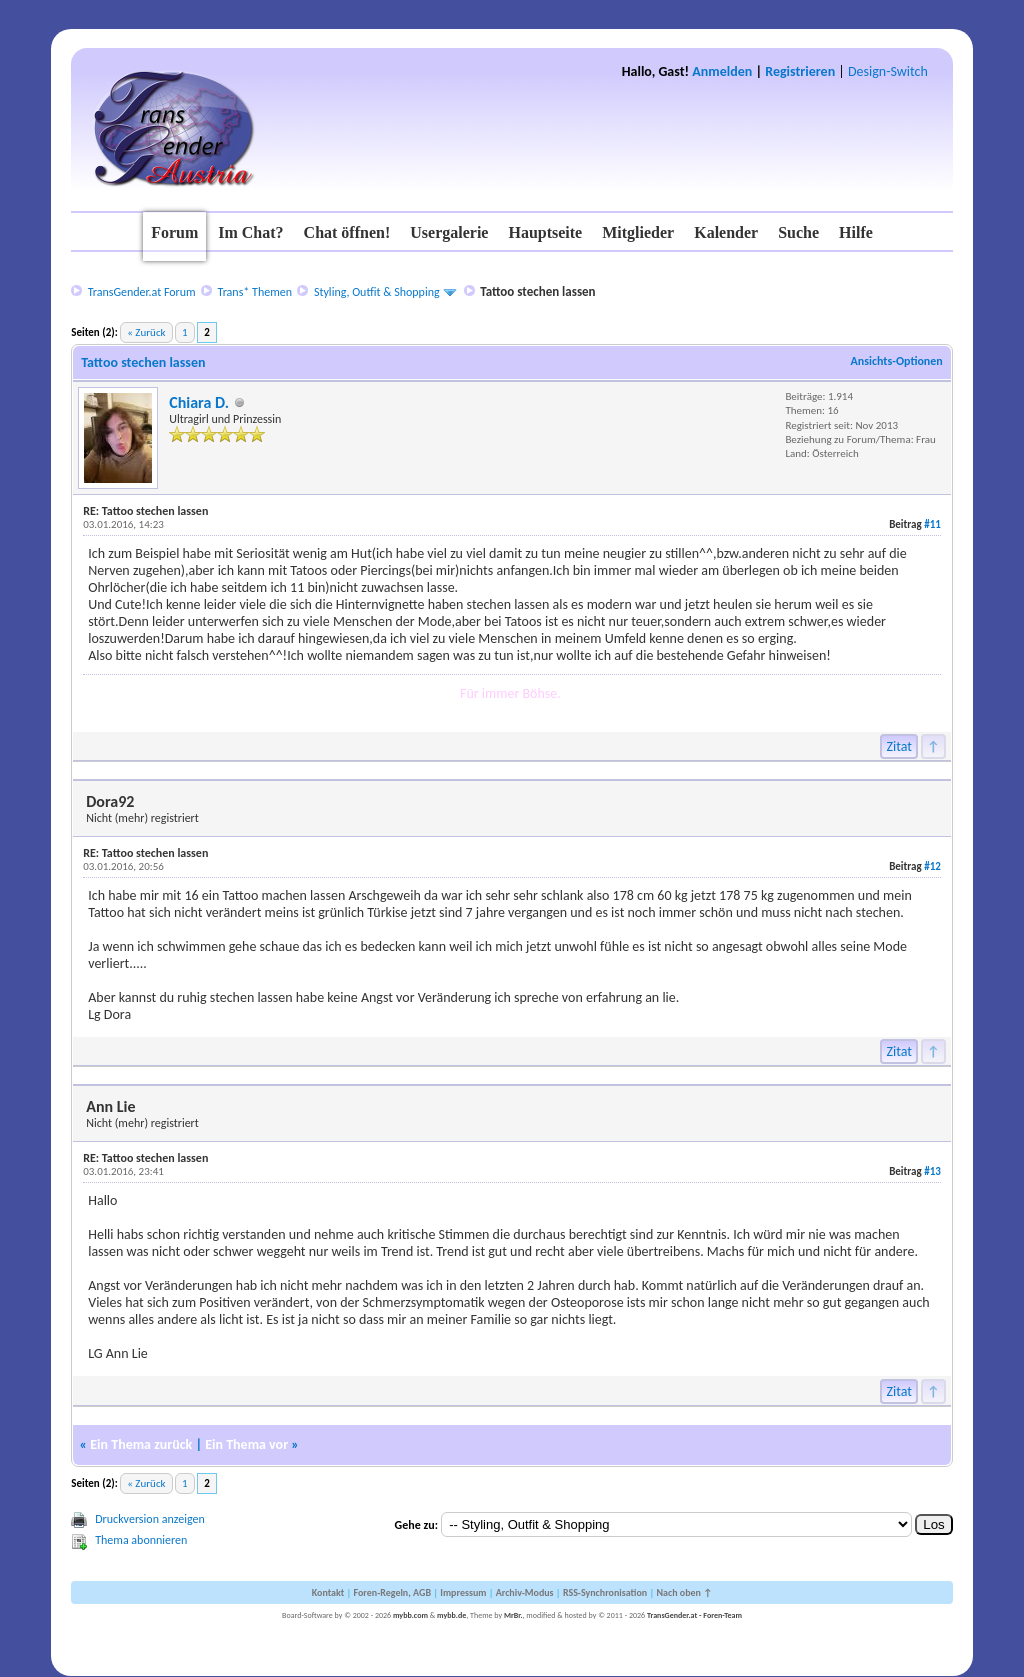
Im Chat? (250, 232)
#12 (932, 866)
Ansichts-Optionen (896, 361)
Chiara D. (199, 402)
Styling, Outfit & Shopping (377, 292)
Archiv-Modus (525, 1592)
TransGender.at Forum (142, 292)
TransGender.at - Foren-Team (694, 1615)
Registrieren (800, 71)
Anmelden (722, 71)
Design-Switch (888, 71)
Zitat (899, 746)
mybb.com (410, 1615)
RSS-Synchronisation (605, 1592)
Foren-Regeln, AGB (392, 1592)
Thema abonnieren (141, 1540)
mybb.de (451, 1615)
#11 (932, 524)
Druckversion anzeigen (150, 1519)
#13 (932, 1171)
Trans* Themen (255, 292)
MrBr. (513, 1615)
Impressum (463, 1592)
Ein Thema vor (246, 1444)
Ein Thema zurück (141, 1444)
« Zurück (146, 332)
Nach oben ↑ (684, 1592)
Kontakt (328, 1592)
